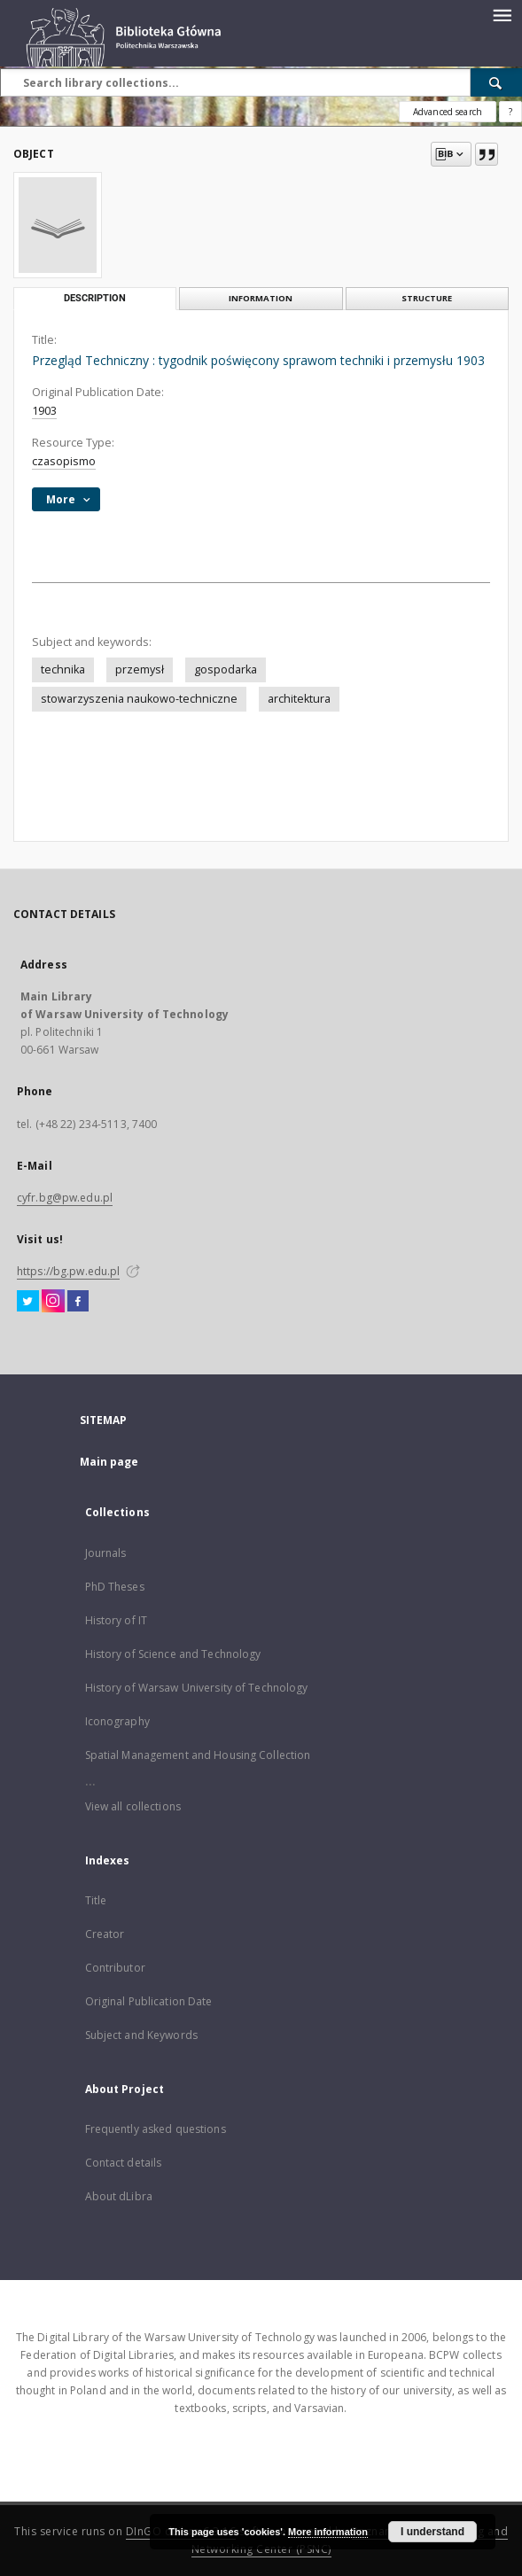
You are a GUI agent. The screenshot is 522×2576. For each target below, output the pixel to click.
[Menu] (502, 14)
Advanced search (447, 111)
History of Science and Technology (173, 1654)
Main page (109, 1461)
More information (328, 2531)
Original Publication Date (149, 2001)
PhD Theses (114, 1586)
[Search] (496, 82)
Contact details (123, 2162)
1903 (44, 410)
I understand (432, 2531)
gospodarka (225, 669)
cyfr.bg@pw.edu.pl (65, 1197)
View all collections (133, 1806)
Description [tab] (95, 298)
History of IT (116, 1620)
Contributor (115, 1967)
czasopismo (64, 461)
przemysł (139, 669)
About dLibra (118, 2196)
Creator (105, 1934)
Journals (106, 1552)
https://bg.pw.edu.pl (68, 1271)
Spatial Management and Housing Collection (198, 1755)
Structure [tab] (426, 298)
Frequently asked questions (155, 2128)
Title (96, 1900)
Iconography (117, 1721)
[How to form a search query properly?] (510, 111)
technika (63, 669)
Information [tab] (260, 298)
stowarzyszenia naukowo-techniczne (139, 698)
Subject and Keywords (141, 2035)
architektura (299, 698)
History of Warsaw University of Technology (196, 1687)
